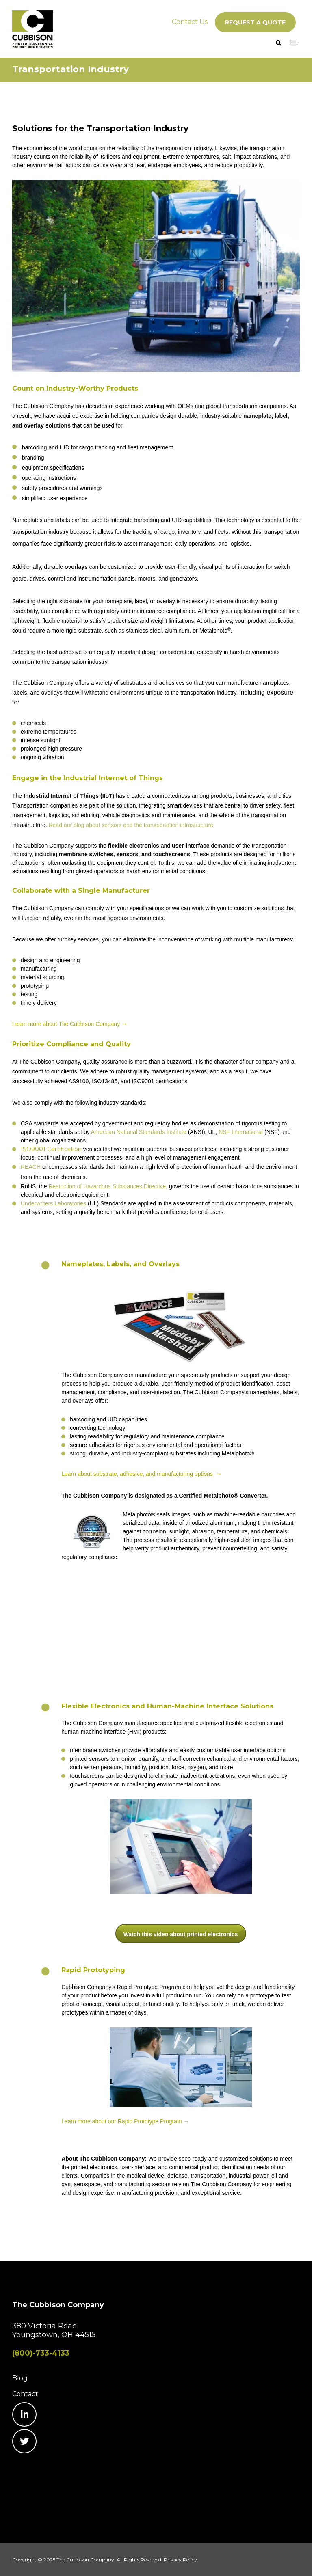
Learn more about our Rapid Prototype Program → (125, 2121)
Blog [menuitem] (20, 2378)
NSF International (241, 1132)
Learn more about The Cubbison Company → (69, 1024)
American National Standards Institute (138, 1132)
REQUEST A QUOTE (255, 22)
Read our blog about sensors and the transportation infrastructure (130, 825)
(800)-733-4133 (40, 2353)
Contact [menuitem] (25, 2394)
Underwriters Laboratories (53, 1203)
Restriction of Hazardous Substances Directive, (108, 1186)
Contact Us (190, 22)
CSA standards (40, 1123)
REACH (31, 1167)
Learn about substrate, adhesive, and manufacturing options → (141, 1473)
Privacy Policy (180, 2560)
